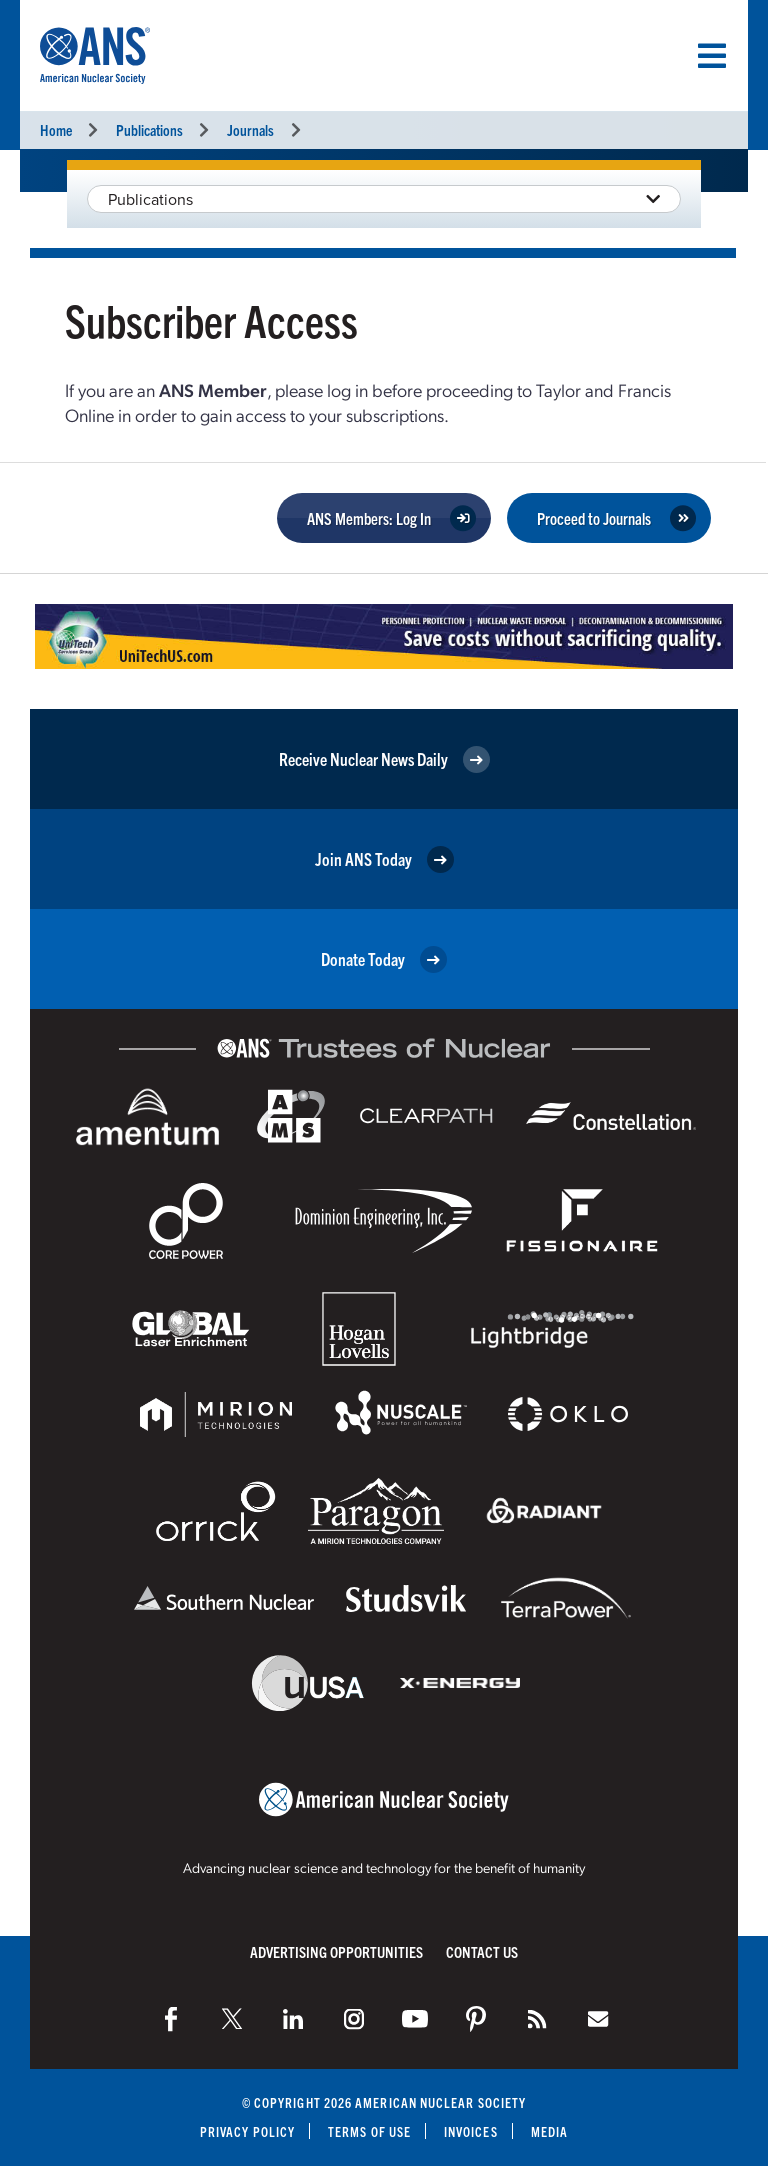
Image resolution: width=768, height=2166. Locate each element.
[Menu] (712, 56)
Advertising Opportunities (336, 1951)
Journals (250, 129)
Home (56, 129)
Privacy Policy (247, 2131)
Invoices (471, 2131)
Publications (149, 129)
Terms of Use (369, 2131)
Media (549, 2131)
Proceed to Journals (594, 518)
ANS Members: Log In (369, 518)
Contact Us (482, 1951)
